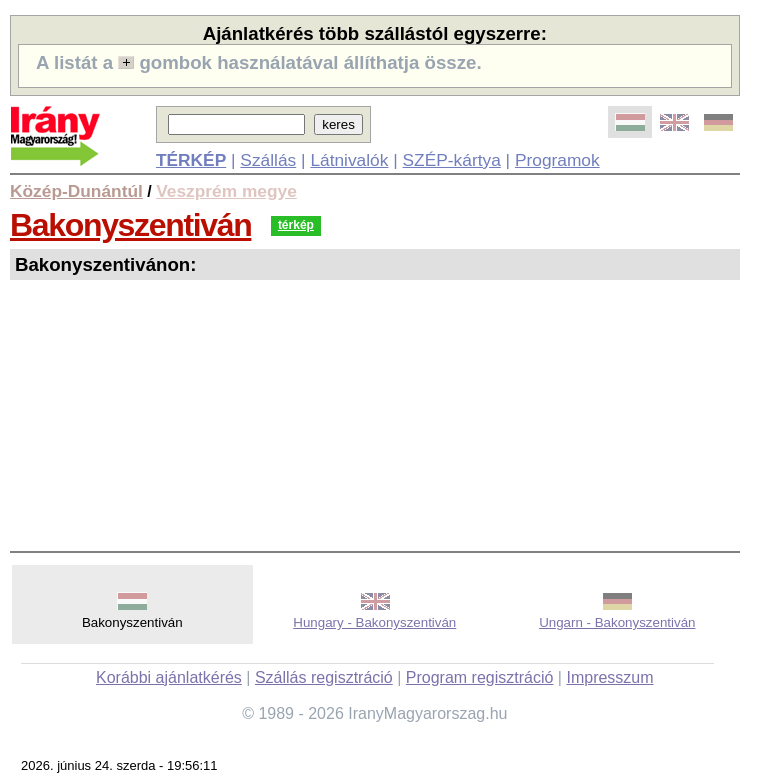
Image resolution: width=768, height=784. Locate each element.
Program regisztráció (480, 677)
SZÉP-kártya (452, 160)
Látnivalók (349, 160)
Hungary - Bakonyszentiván (374, 622)
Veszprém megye (226, 191)
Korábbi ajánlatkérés (169, 677)
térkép (296, 225)
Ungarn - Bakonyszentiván (617, 622)
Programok (557, 160)
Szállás (268, 160)
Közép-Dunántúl (76, 191)
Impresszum (609, 677)
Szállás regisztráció (324, 677)
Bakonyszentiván (130, 225)
